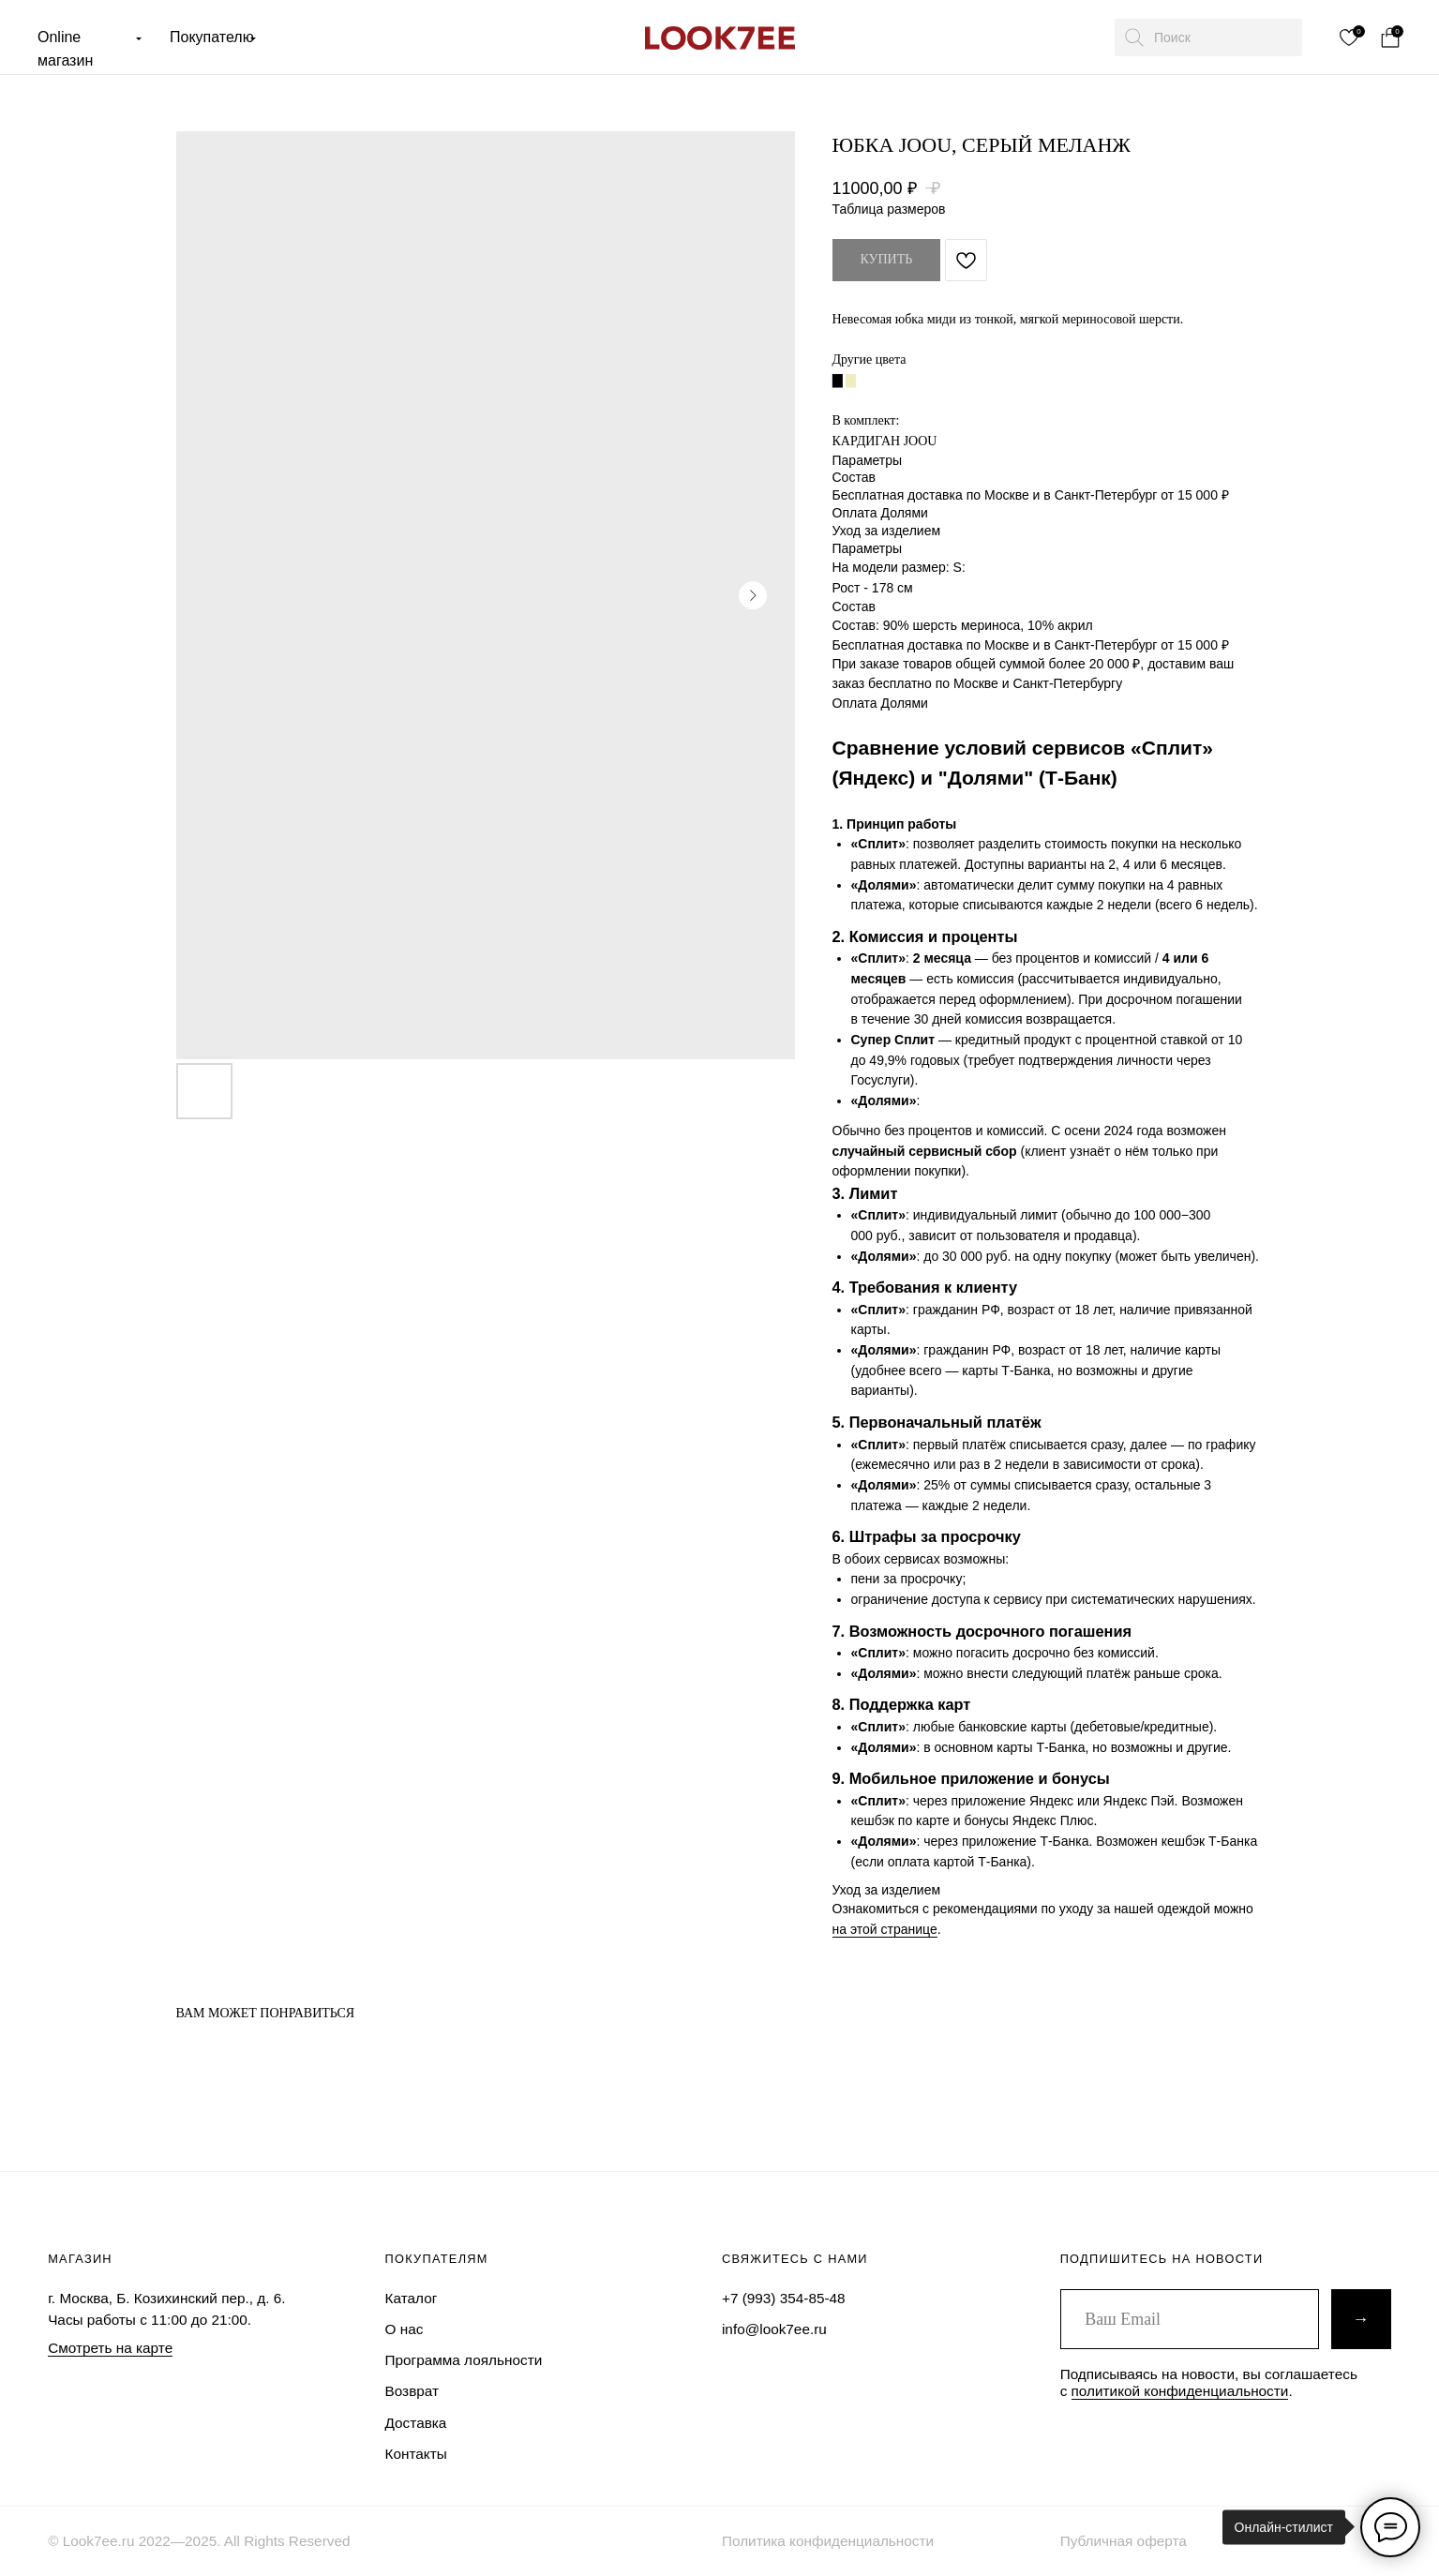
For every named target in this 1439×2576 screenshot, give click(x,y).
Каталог (411, 2298)
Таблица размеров (889, 209)
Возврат (412, 2391)
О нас (404, 2329)
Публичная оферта (1123, 2541)
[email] (1189, 2319)
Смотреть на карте (110, 2348)
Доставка (416, 2423)
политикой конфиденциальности (1180, 2391)
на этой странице (884, 1929)
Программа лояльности (464, 2360)
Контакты (416, 2454)
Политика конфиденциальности (828, 2541)
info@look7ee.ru (774, 2329)
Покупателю (212, 37)
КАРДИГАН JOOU (884, 441)
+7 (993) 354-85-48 (784, 2298)
